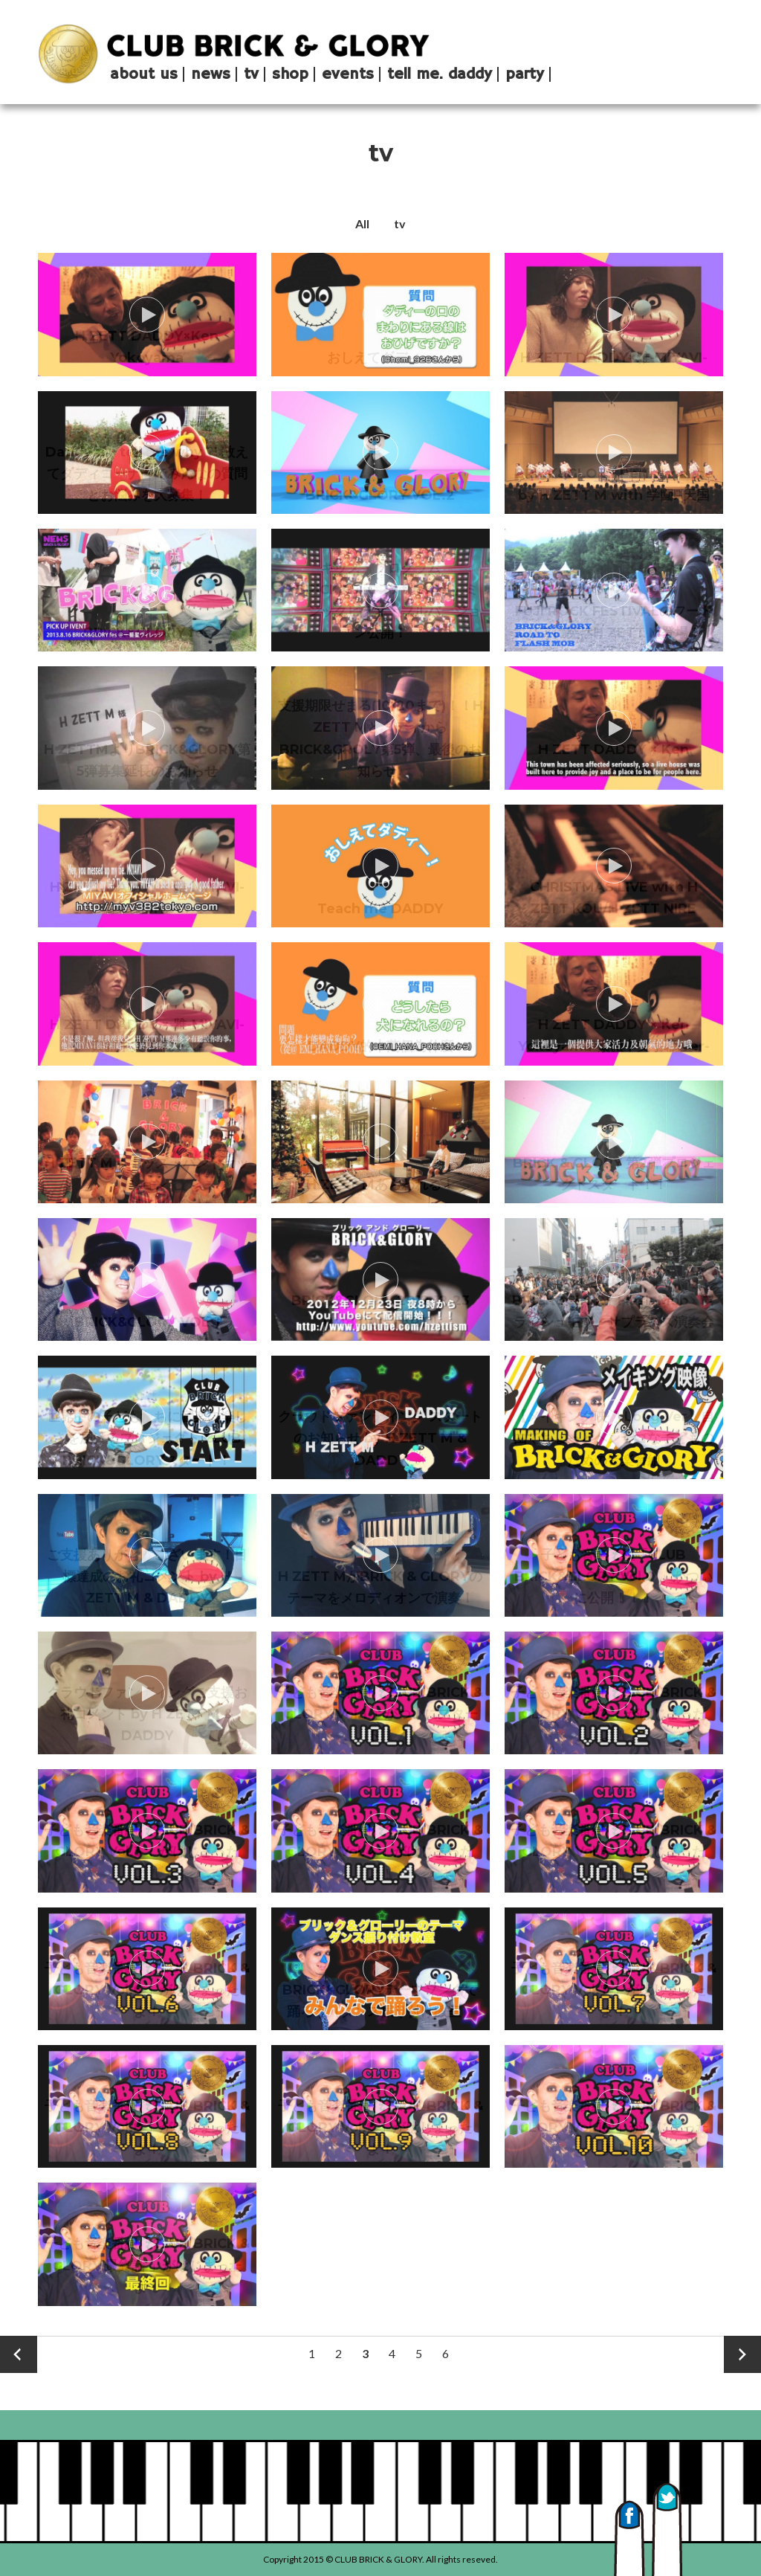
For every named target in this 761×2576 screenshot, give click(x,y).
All (362, 223)
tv (400, 223)
